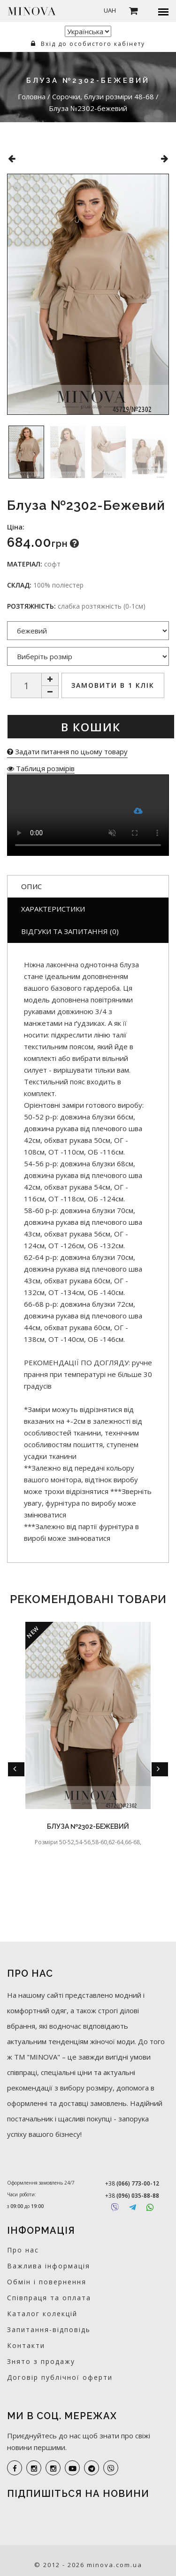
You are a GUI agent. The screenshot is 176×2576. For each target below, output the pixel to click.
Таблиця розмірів (41, 768)
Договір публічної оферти (60, 2377)
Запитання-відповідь (49, 2329)
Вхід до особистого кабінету (88, 44)
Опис (31, 886)
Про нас (23, 2249)
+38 (132, 2183)
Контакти (26, 2345)
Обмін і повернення (46, 2281)
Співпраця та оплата (49, 2297)
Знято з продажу (41, 2361)
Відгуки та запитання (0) (70, 931)
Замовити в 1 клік (112, 685)
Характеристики (53, 908)
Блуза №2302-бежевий (88, 1826)
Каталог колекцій (42, 2313)
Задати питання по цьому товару (67, 751)
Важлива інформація (48, 2265)
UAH (110, 10)
